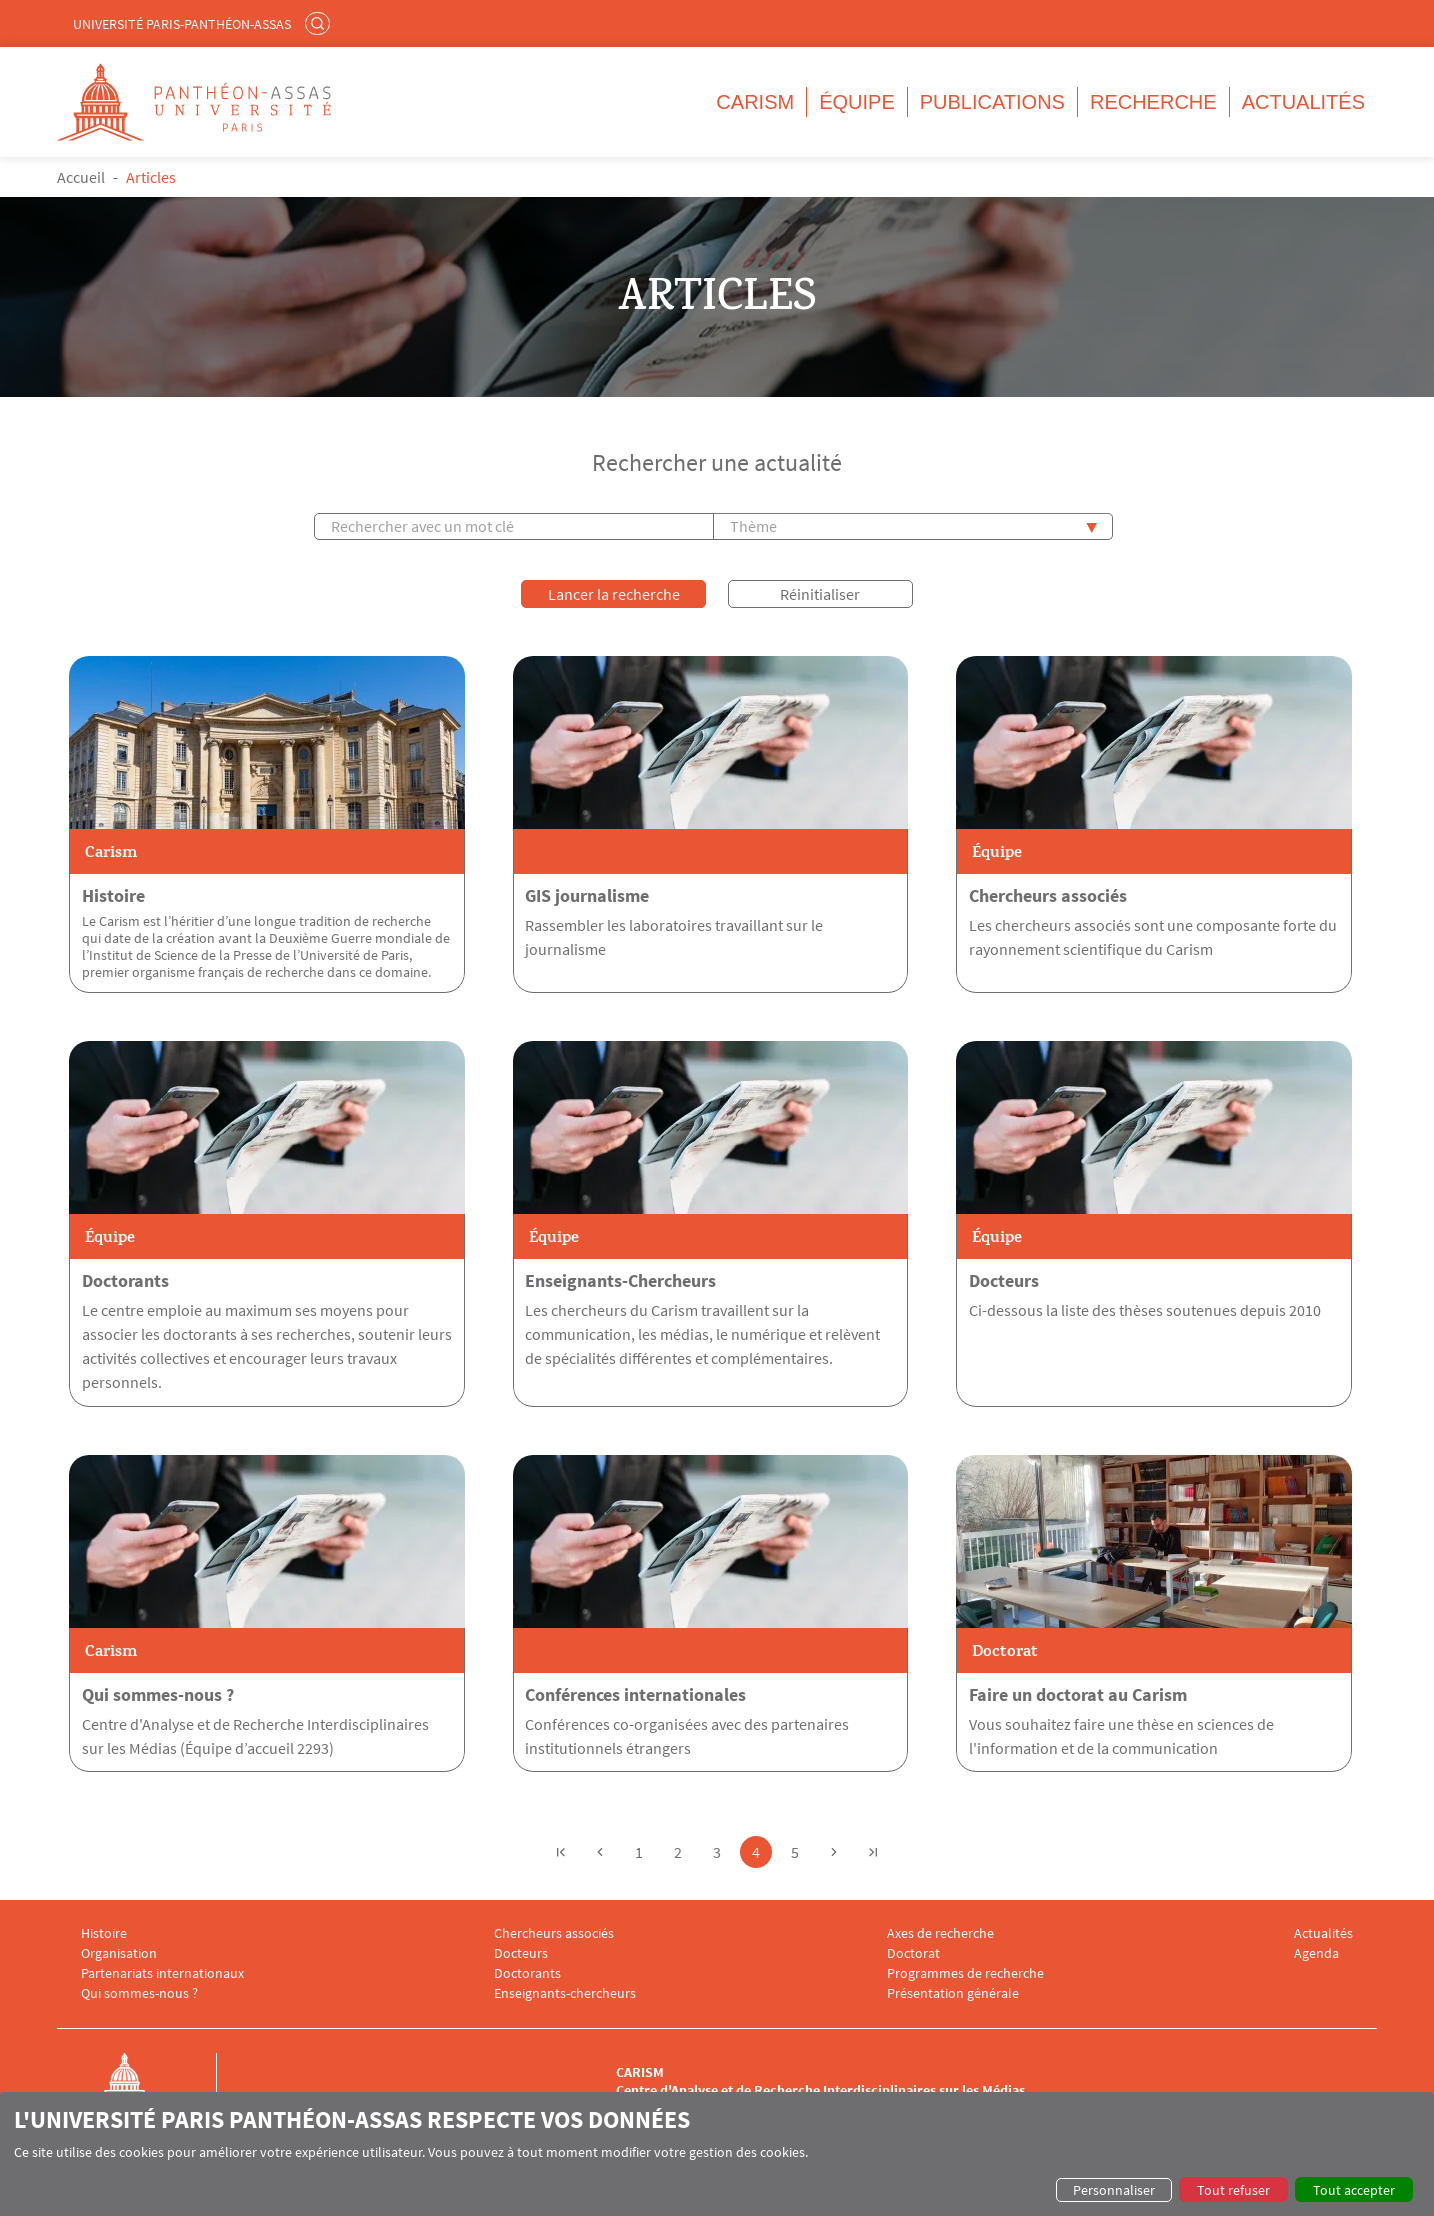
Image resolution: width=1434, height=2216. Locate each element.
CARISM (755, 102)
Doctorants (125, 1280)
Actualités (1303, 102)
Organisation (119, 1952)
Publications (992, 102)
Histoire (113, 895)
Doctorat (913, 1952)
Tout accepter (1354, 2190)
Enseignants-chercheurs (565, 1992)
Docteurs (1004, 1280)
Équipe (857, 102)
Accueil (81, 177)
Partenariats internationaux (162, 1972)
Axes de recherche (940, 1932)
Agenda (1316, 1952)
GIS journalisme (587, 895)
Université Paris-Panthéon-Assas (182, 24)
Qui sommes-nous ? (158, 1694)
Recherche (1153, 102)
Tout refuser (1233, 2190)
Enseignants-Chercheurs (620, 1280)
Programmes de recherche (965, 1972)
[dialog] (717, 2154)
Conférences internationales (635, 1694)
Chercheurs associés (1048, 895)
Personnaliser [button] (1114, 2190)
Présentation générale (953, 1992)
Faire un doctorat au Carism (1078, 1694)
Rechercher (320, 23)
